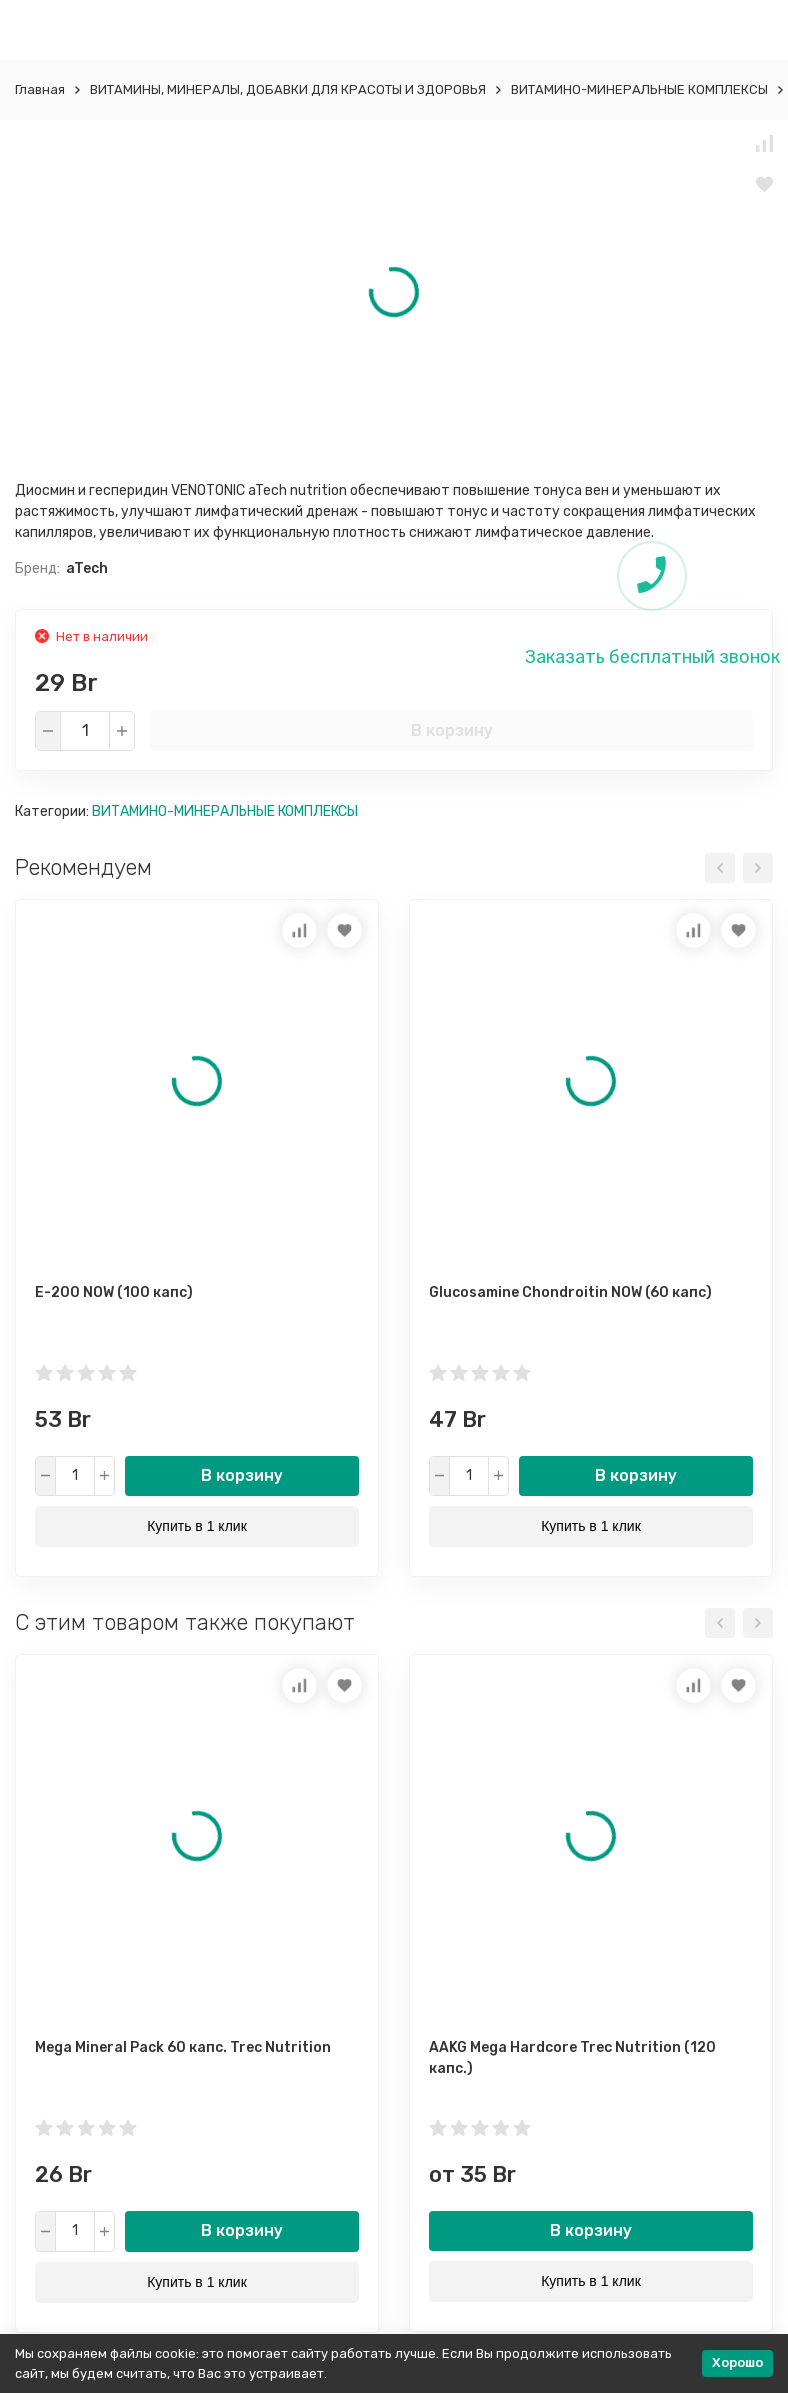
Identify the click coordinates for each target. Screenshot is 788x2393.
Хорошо (737, 2362)
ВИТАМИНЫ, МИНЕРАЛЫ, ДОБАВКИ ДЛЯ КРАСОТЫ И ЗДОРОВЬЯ (288, 89)
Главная (40, 89)
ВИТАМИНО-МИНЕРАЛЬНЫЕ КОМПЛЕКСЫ (639, 89)
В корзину (452, 730)
